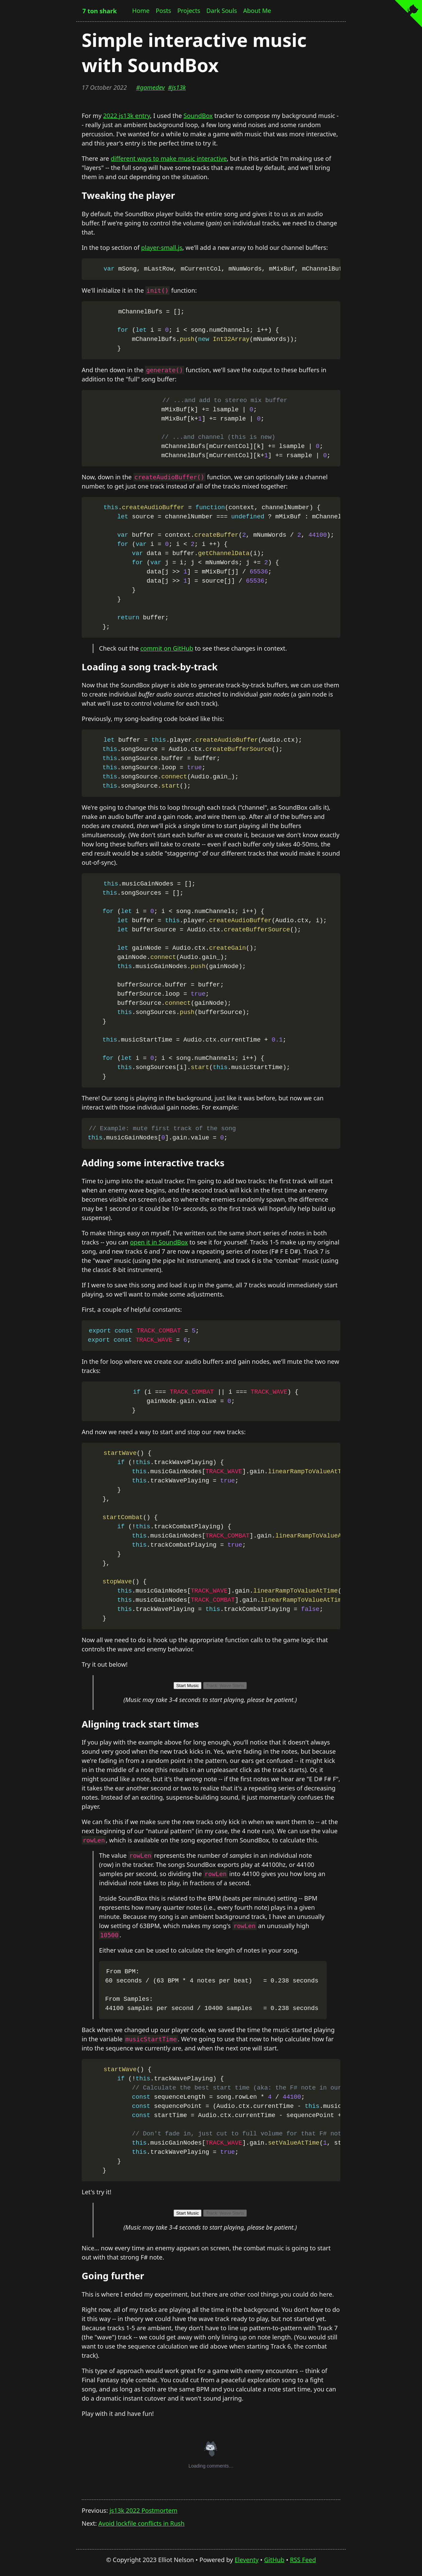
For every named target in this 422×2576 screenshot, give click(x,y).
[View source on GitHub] (408, 14)
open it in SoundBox (159, 1242)
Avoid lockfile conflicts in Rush (141, 2523)
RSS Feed (303, 2560)
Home (140, 10)
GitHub (274, 2560)
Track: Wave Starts (225, 1685)
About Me (257, 10)
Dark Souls (221, 10)
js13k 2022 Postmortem (144, 2510)
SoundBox (198, 115)
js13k (179, 87)
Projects (188, 10)
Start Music (187, 1685)
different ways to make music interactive (169, 158)
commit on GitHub (166, 648)
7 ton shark (99, 11)
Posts (163, 10)
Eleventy (246, 2560)
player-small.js (161, 247)
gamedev (152, 87)
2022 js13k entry (126, 115)
